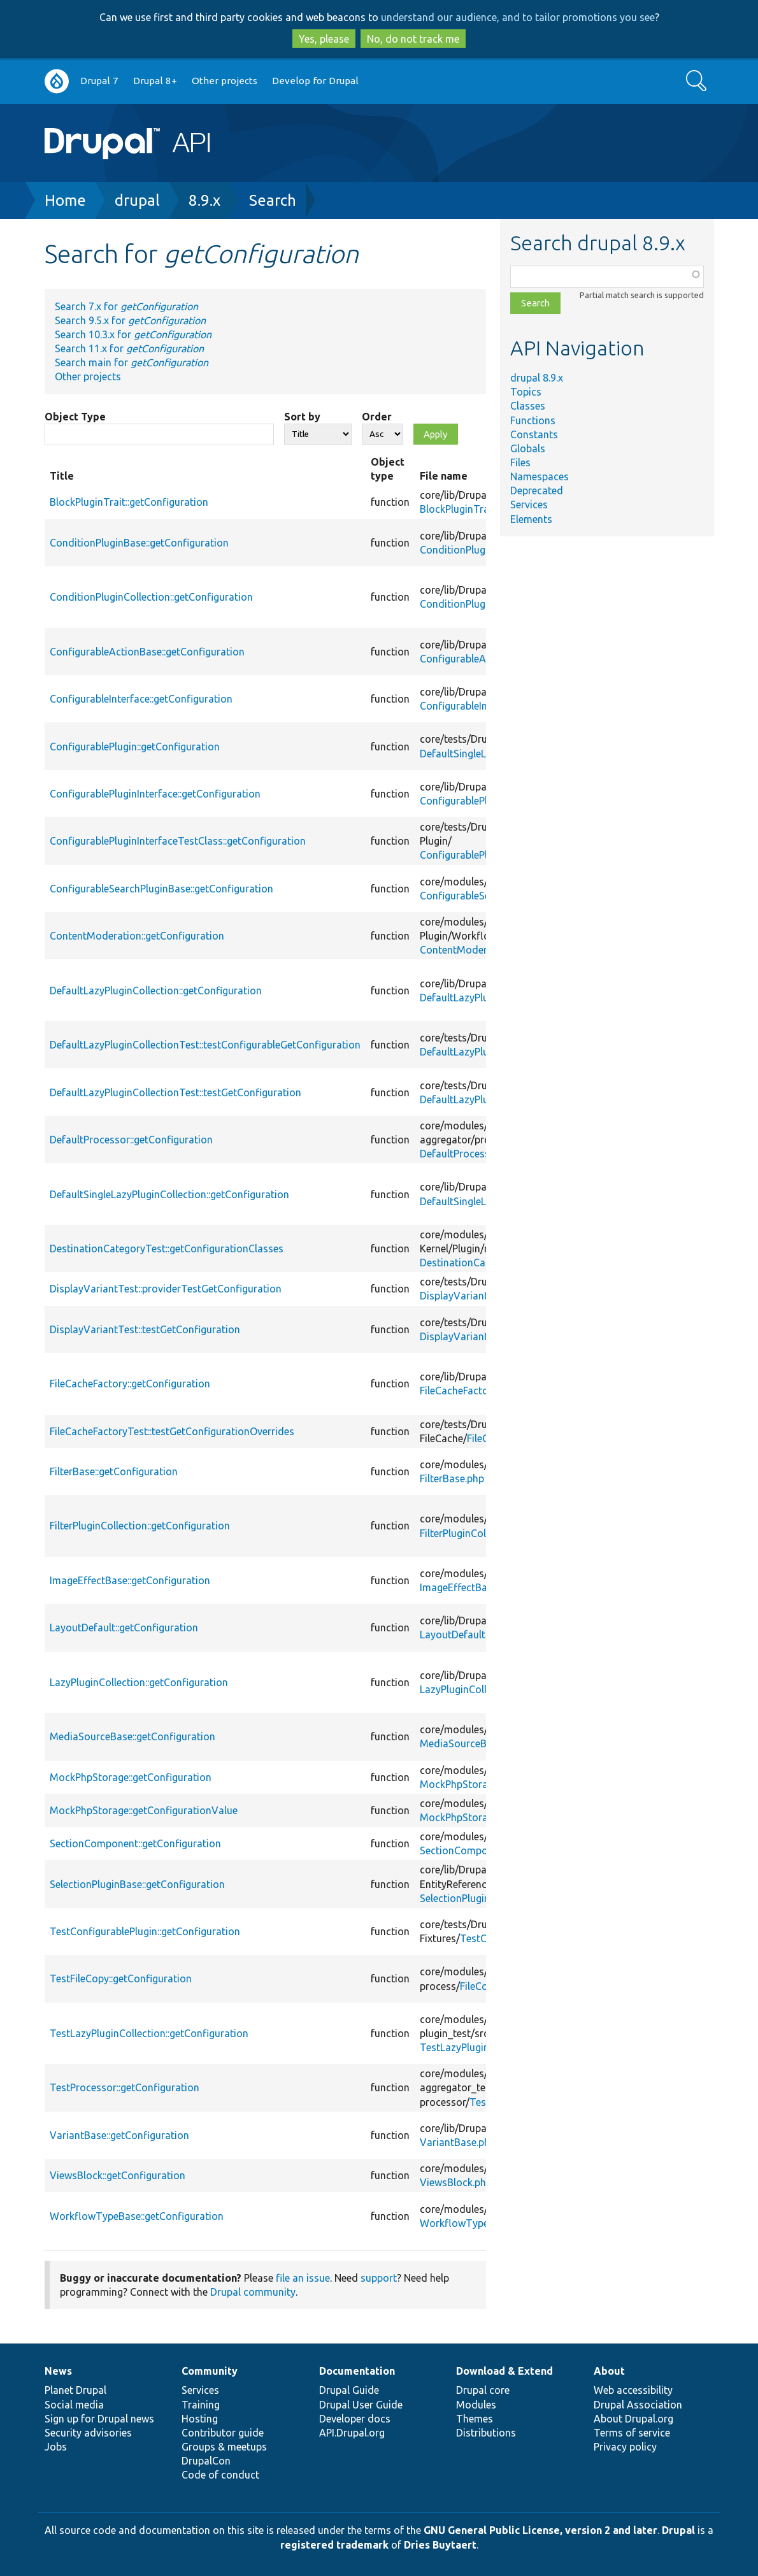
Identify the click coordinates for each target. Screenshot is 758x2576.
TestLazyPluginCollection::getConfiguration (149, 2033)
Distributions (486, 2432)
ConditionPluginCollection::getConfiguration (151, 597)
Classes (527, 405)
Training (201, 2404)
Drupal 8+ (155, 80)
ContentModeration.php (475, 949)
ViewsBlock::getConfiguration (117, 2175)
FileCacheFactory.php (468, 1390)
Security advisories (88, 2432)
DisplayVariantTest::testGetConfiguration (145, 1329)
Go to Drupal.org (57, 81)
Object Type (75, 416)
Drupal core (483, 2390)
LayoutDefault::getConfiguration (124, 1627)
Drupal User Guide (361, 2404)
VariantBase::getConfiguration (119, 2135)
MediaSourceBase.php (471, 1743)
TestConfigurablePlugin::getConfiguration (145, 1931)
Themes (474, 2418)
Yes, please (324, 39)
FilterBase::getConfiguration (114, 1471)
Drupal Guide (349, 2390)
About (609, 2371)
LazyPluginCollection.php (477, 1689)
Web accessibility (633, 2390)
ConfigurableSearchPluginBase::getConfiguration (161, 888)
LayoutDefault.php (462, 1634)
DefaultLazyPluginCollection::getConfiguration (156, 990)
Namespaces (539, 476)
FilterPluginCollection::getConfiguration (140, 1525)
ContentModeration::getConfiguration (137, 935)
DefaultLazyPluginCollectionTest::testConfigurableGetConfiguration (205, 1044)
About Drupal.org (633, 2418)
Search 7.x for (126, 306)
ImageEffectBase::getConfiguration (130, 1580)
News (58, 2371)
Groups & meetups (224, 2446)
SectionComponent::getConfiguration (135, 1843)
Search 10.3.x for (133, 334)
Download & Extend (504, 2371)
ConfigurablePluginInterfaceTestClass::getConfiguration (178, 841)
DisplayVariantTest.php (473, 1295)
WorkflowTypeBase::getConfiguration (137, 2216)
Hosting (200, 2418)
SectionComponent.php (473, 1850)
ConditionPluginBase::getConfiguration (139, 542)
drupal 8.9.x (536, 377)
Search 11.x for (129, 348)
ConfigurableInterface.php (479, 706)
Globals (527, 448)
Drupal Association (638, 2404)
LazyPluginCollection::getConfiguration (139, 1682)
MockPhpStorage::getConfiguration (130, 1777)
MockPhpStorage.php (469, 1784)
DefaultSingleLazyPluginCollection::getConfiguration (169, 1194)
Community (210, 2371)
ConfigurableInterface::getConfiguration (141, 699)
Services (529, 504)
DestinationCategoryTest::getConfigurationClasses (166, 1248)
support (379, 2278)
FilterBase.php (452, 1478)
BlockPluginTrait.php (467, 509)
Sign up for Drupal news (99, 2418)
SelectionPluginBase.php (475, 1898)
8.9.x (204, 200)
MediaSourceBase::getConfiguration (132, 1736)
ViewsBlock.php (456, 2182)
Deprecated (536, 490)
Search (272, 200)
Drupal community (253, 2292)
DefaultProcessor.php (469, 1153)
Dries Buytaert (440, 2545)
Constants (534, 434)
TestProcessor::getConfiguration (124, 2087)
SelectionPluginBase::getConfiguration (137, 1884)
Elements (531, 519)
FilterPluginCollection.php (478, 1533)
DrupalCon (206, 2460)
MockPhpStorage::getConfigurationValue (144, 1810)
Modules (476, 2404)
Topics (525, 391)
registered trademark (334, 2545)
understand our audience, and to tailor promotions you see (518, 17)
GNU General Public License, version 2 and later (540, 2530)
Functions (532, 420)
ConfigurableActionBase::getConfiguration (147, 651)
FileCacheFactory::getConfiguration (130, 1383)
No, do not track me (413, 39)
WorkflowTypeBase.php (475, 2223)
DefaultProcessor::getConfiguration (131, 1139)
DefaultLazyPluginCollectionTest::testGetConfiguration (175, 1092)
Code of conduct (220, 2474)
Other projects (224, 80)
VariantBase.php (458, 2142)
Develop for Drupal (315, 80)
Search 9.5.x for (130, 320)
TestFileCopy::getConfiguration (121, 1978)
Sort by (302, 416)
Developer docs (354, 2418)
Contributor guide (223, 2432)
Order (377, 416)
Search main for (131, 362)
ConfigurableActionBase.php (485, 658)
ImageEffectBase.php (468, 1587)
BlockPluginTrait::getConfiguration (129, 502)
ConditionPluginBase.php (477, 549)
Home (65, 200)
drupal (137, 200)
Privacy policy (625, 2446)
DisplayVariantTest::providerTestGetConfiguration (166, 1288)
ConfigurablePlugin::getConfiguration (135, 746)
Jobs (56, 2446)
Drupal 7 (99, 80)
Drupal (678, 2530)
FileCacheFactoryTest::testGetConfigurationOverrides (172, 1431)
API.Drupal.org (352, 2432)
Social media (74, 2404)
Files (520, 462)
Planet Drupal (75, 2390)
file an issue (303, 2278)
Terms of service (632, 2432)
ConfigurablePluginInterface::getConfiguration (155, 793)
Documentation (357, 2371)
